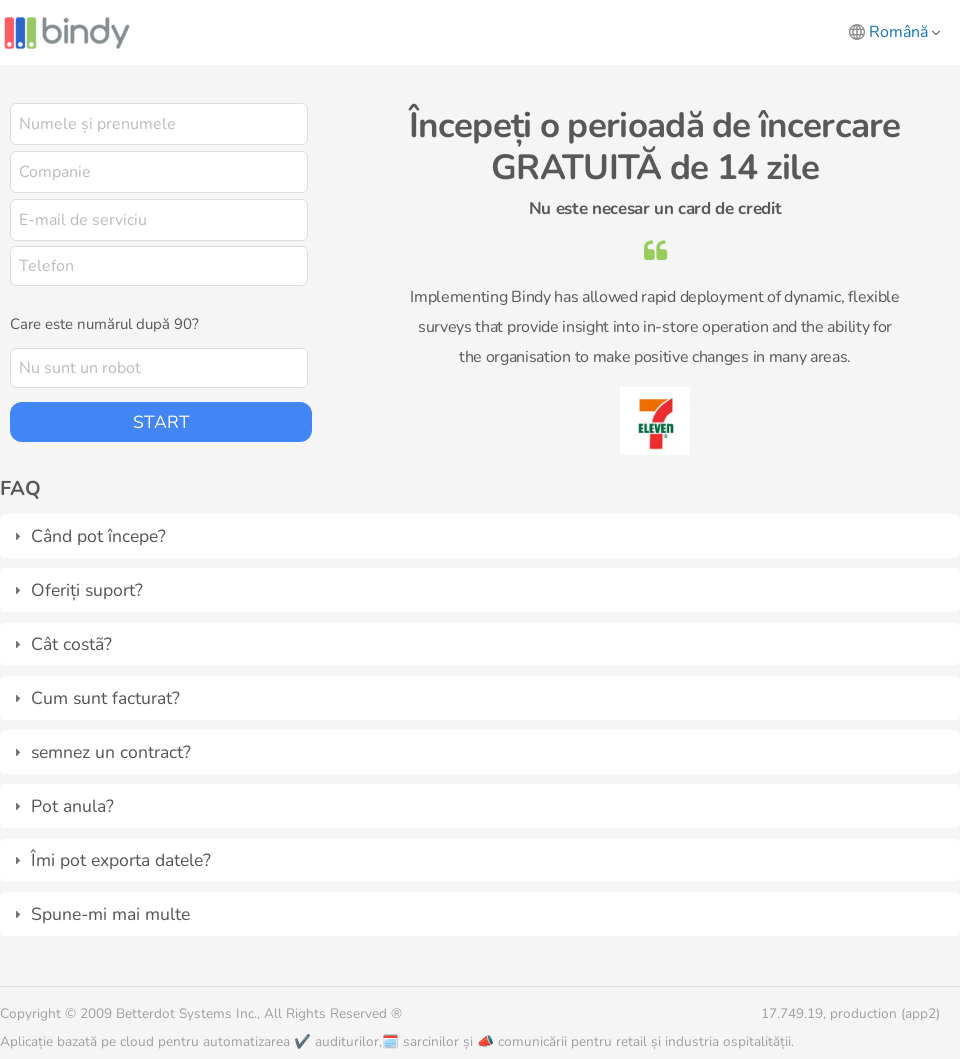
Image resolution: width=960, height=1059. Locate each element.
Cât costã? (71, 644)
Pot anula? (72, 806)
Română (904, 32)
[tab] (480, 536)
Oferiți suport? (87, 590)
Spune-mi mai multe (110, 914)
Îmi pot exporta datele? (121, 860)
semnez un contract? (111, 752)
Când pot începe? (98, 536)
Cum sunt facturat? (105, 698)
